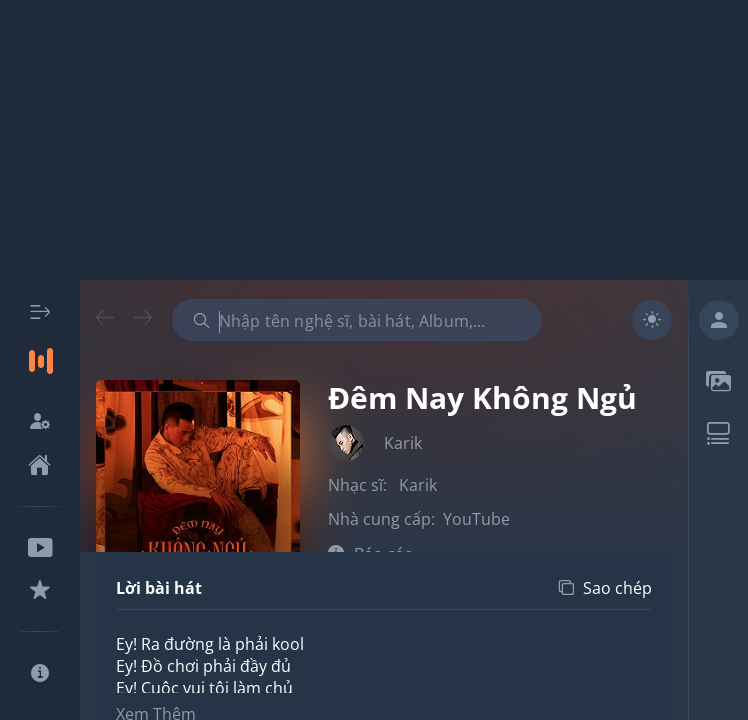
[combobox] (357, 320)
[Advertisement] (374, 140)
